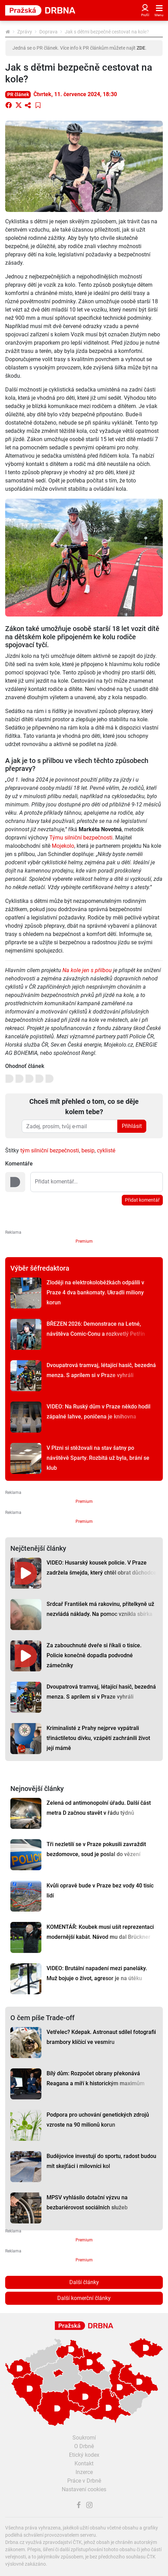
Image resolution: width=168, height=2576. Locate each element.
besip (88, 1150)
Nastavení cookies (84, 2489)
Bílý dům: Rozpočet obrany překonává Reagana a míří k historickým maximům (96, 2078)
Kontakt (84, 2463)
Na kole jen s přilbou (87, 970)
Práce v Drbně (84, 2480)
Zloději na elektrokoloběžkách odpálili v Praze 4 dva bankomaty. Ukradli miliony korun (95, 1292)
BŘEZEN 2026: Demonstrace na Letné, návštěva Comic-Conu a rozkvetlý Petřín (96, 1329)
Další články (84, 2282)
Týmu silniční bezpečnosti (80, 837)
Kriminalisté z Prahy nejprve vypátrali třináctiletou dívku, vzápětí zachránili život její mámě (98, 1738)
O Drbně (84, 2446)
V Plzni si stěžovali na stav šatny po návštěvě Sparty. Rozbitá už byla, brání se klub (98, 1458)
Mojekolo (63, 846)
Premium (84, 1241)
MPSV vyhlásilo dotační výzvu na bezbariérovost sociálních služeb (87, 2202)
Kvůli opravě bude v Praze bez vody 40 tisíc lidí (100, 1890)
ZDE (141, 48)
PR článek (18, 94)
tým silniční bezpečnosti (49, 1150)
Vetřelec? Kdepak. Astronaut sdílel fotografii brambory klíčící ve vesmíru (101, 2037)
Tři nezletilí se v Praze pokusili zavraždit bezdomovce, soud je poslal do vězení (96, 1849)
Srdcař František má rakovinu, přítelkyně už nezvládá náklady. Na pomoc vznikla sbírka (100, 1609)
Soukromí (84, 2437)
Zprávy (24, 31)
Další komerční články (84, 2298)
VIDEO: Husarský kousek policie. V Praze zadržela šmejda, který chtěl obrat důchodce (101, 1567)
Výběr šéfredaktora (39, 1268)
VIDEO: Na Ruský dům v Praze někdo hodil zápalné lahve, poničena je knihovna (98, 1411)
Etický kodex (84, 2455)
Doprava (48, 31)
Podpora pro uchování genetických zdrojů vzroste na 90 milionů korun (98, 2119)
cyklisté (106, 1150)
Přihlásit (132, 1126)
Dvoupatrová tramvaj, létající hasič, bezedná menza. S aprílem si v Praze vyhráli (101, 1370)
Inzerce (84, 2472)
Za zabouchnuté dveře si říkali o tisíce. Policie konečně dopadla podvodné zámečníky (94, 1655)
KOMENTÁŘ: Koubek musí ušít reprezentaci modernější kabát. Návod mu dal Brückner (100, 1932)
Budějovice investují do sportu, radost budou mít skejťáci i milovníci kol (101, 2161)
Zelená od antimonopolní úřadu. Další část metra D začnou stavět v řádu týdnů (99, 1808)
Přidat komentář (142, 1200)
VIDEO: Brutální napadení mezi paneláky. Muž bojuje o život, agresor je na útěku (97, 1973)
